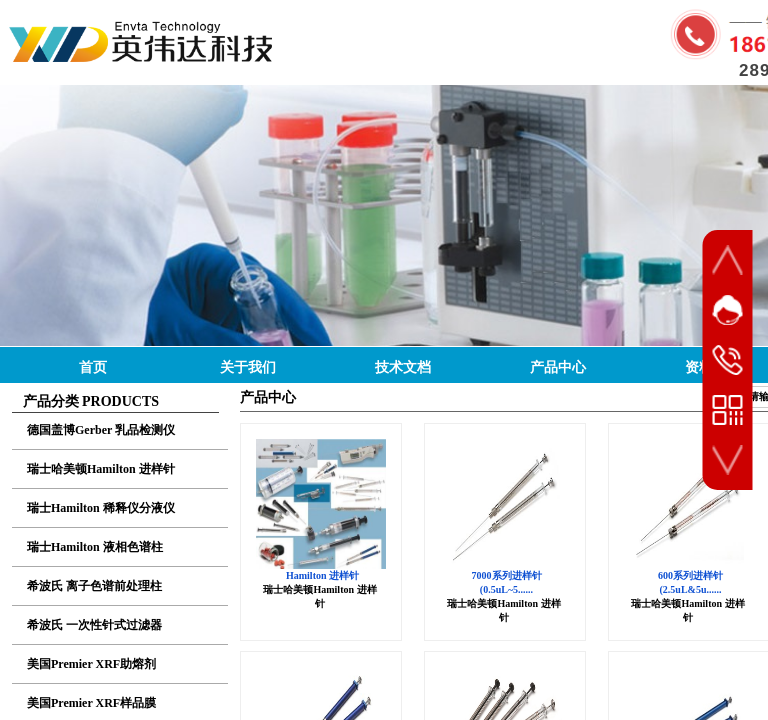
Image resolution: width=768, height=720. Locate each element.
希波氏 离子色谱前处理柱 (94, 586)
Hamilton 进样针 (322, 575)
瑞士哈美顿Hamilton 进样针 (101, 469)
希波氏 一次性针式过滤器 (94, 625)
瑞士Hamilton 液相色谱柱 (95, 547)
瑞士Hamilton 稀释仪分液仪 (101, 508)
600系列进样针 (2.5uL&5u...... (690, 582)
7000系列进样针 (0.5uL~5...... (507, 582)
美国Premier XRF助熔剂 (91, 664)
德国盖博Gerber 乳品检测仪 (101, 430)
